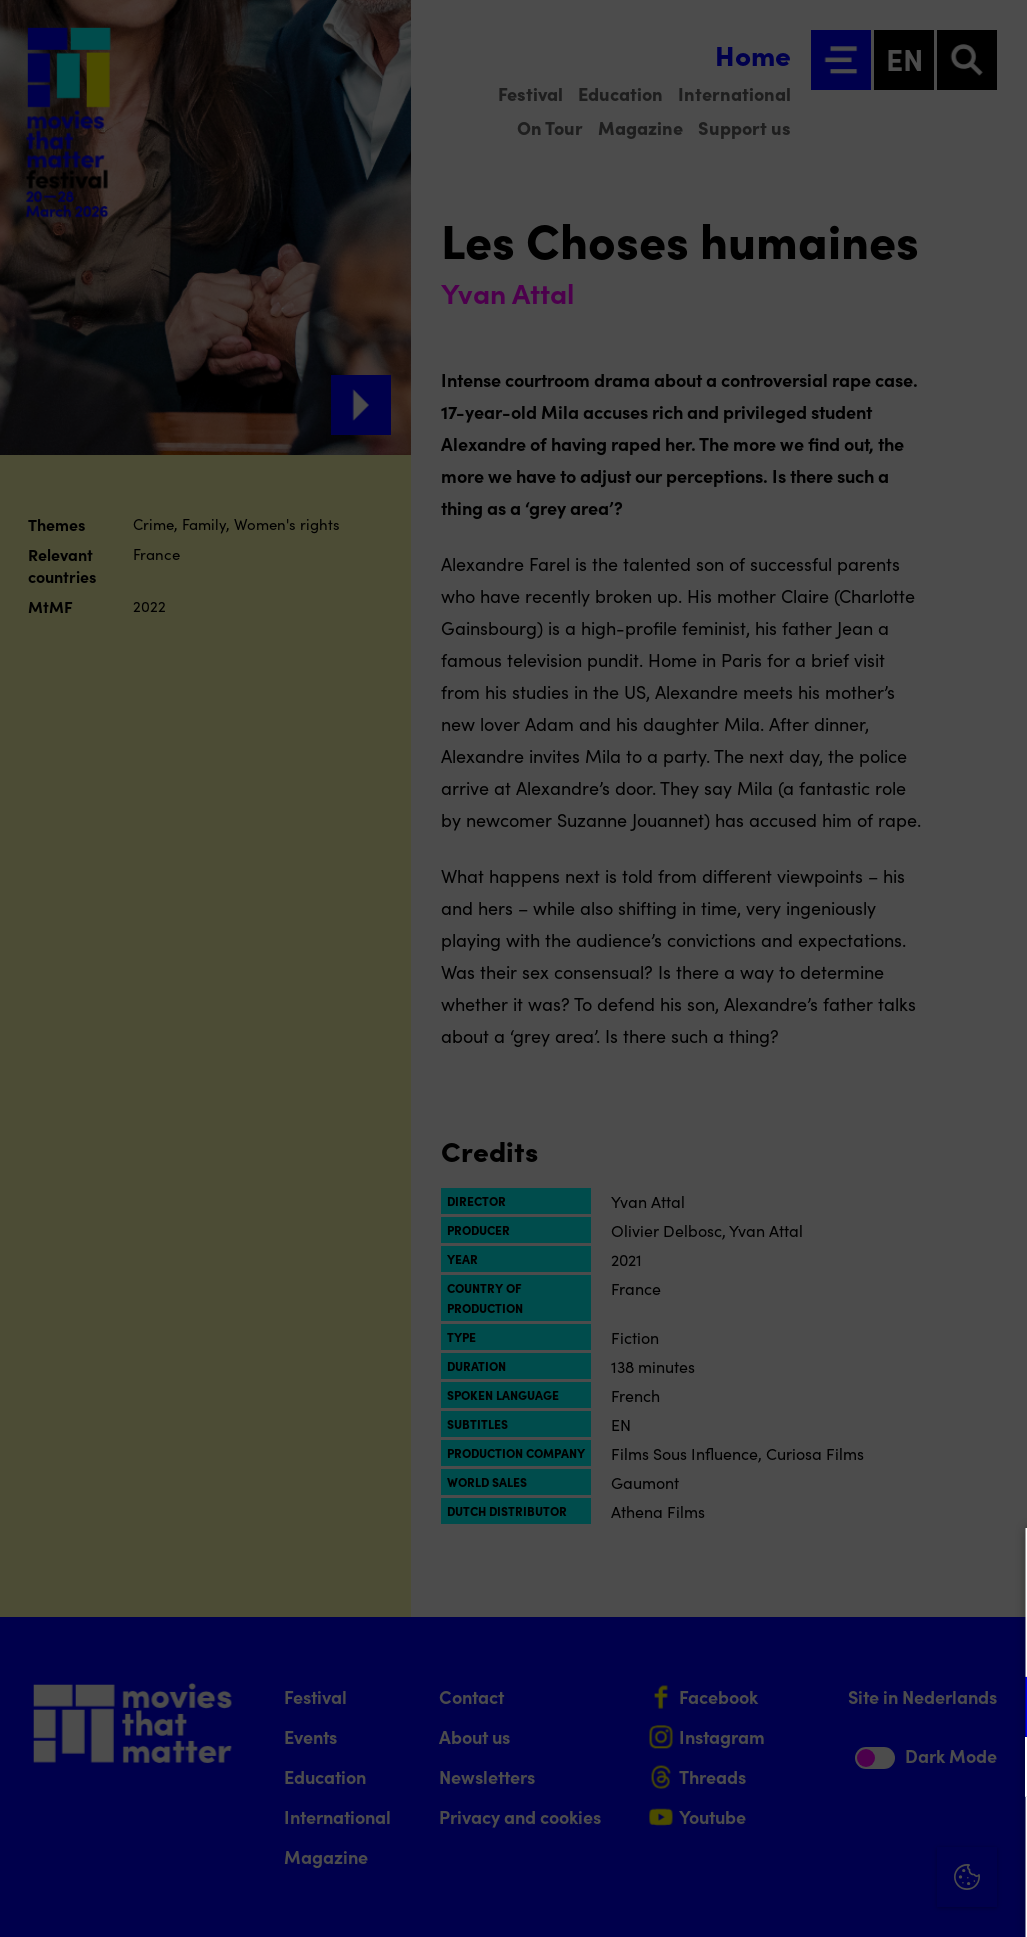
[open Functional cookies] (995, 1709)
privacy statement (777, 1641)
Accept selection (857, 1899)
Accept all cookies (857, 1841)
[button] (837, 1706)
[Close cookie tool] (996, 1564)
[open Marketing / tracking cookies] (995, 1769)
